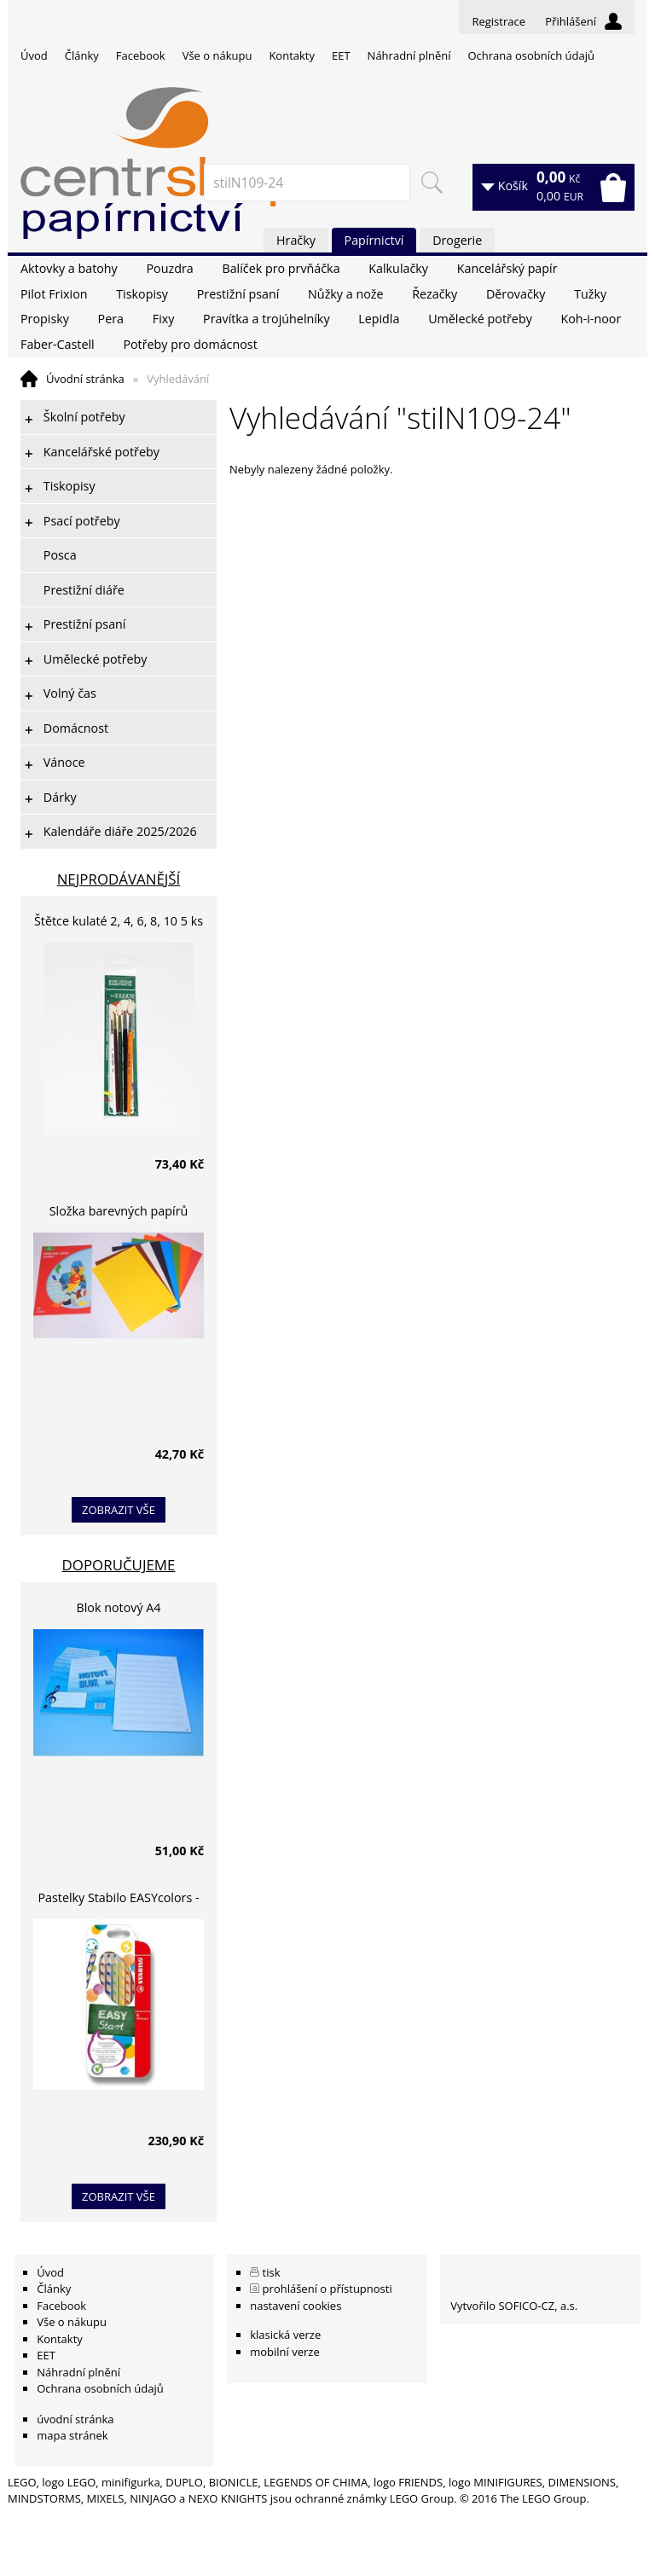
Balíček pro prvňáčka (280, 268)
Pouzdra (169, 268)
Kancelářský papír (507, 268)
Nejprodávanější (119, 879)
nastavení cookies (295, 2305)
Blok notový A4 (119, 1607)
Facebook (140, 55)
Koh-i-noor (591, 318)
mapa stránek (72, 2435)
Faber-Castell (57, 344)
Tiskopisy (142, 294)
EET (341, 55)
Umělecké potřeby (480, 318)
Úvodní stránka (85, 378)
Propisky (44, 318)
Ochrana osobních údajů (530, 55)
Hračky (296, 240)
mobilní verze (285, 2351)
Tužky (590, 294)
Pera (111, 318)
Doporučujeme (119, 1565)
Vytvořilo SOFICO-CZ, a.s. (513, 2305)
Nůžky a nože (345, 294)
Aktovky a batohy (69, 268)
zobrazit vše (118, 1509)
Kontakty (292, 55)
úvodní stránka (75, 2419)
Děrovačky (515, 294)
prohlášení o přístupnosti (327, 2288)
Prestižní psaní (238, 294)
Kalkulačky (398, 268)
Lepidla (378, 318)
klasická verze (285, 2334)
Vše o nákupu (217, 55)
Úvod (34, 55)
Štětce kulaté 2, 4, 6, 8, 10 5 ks (118, 921)
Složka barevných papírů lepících (118, 1213)
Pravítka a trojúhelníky (266, 318)
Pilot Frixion (54, 294)
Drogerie (457, 240)
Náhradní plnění (409, 55)
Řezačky (434, 294)
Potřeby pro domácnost (190, 344)
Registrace (498, 21)
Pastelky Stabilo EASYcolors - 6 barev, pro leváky (118, 1900)
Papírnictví (374, 240)
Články (82, 55)
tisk (272, 2272)
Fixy (164, 318)
